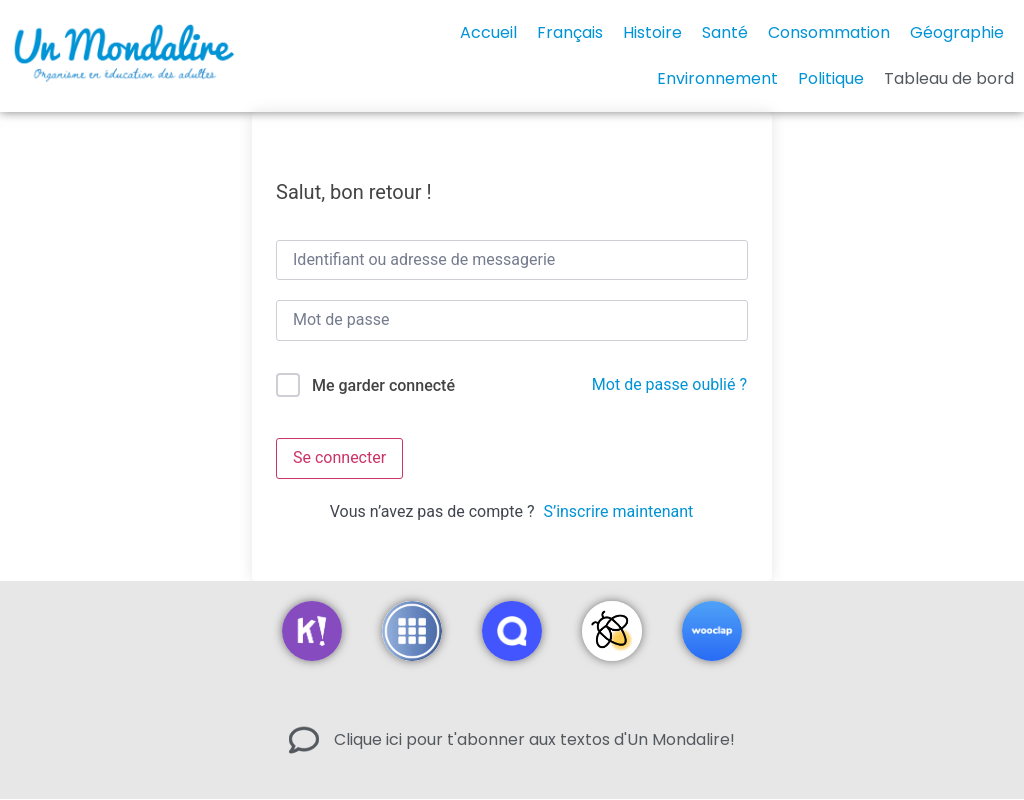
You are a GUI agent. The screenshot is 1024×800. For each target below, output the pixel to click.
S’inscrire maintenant (618, 511)
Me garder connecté (383, 385)
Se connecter (339, 457)
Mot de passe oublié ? (669, 384)
